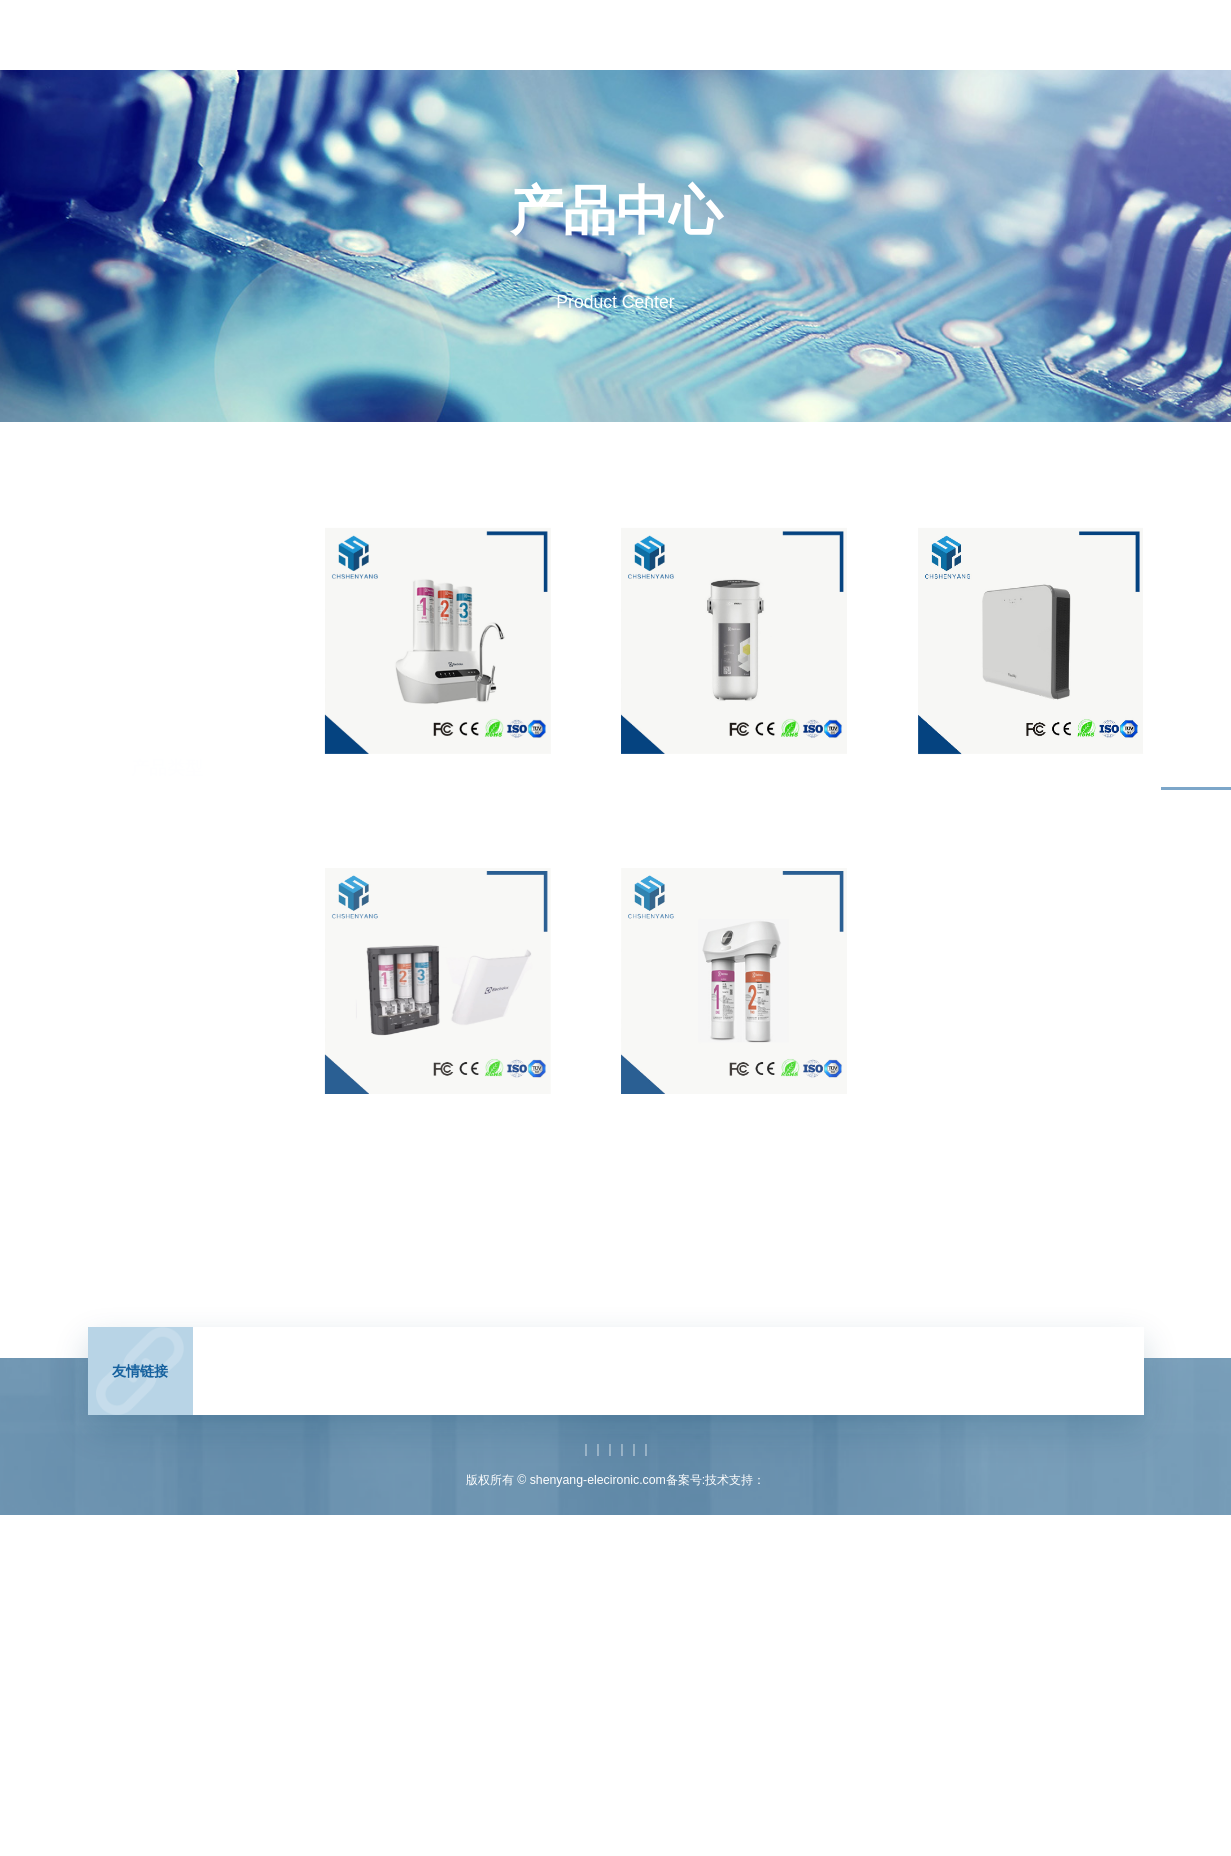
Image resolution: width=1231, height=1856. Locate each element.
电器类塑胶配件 (166, 1022)
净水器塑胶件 (456, 771)
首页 (391, 34)
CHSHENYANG (264, 1390)
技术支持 (814, 34)
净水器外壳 (752, 771)
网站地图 (848, 1484)
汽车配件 (148, 1100)
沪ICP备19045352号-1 (681, 1516)
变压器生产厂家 (841, 1390)
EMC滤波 (600, 1390)
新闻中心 (497, 34)
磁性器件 (668, 1390)
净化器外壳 (1048, 771)
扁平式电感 (1021, 1390)
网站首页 (383, 1484)
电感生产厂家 (746, 1390)
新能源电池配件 (166, 1061)
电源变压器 (528, 1390)
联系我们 (1025, 34)
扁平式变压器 (937, 1390)
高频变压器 (355, 1390)
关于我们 (919, 34)
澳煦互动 (826, 1516)
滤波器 (462, 1390)
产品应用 (708, 34)
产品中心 (602, 34)
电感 (414, 1390)
